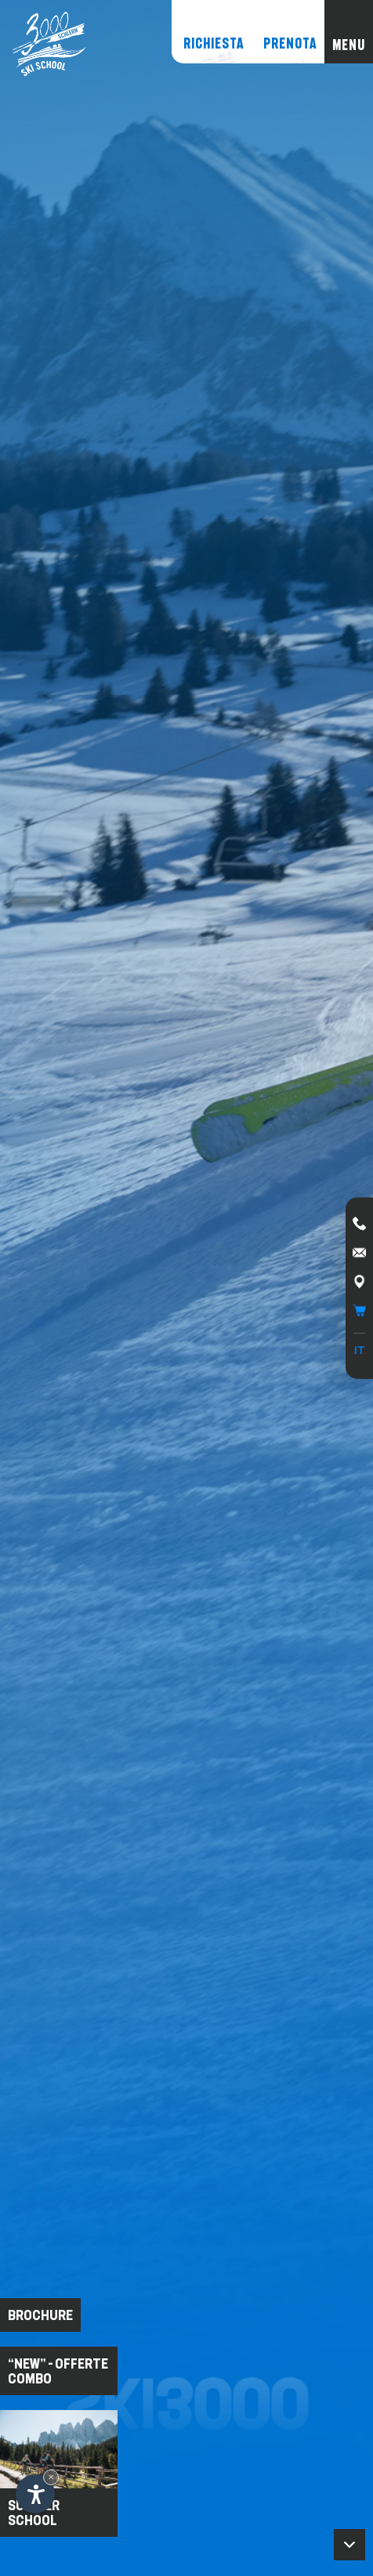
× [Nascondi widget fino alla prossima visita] (51, 2477)
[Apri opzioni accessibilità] (35, 2493)
